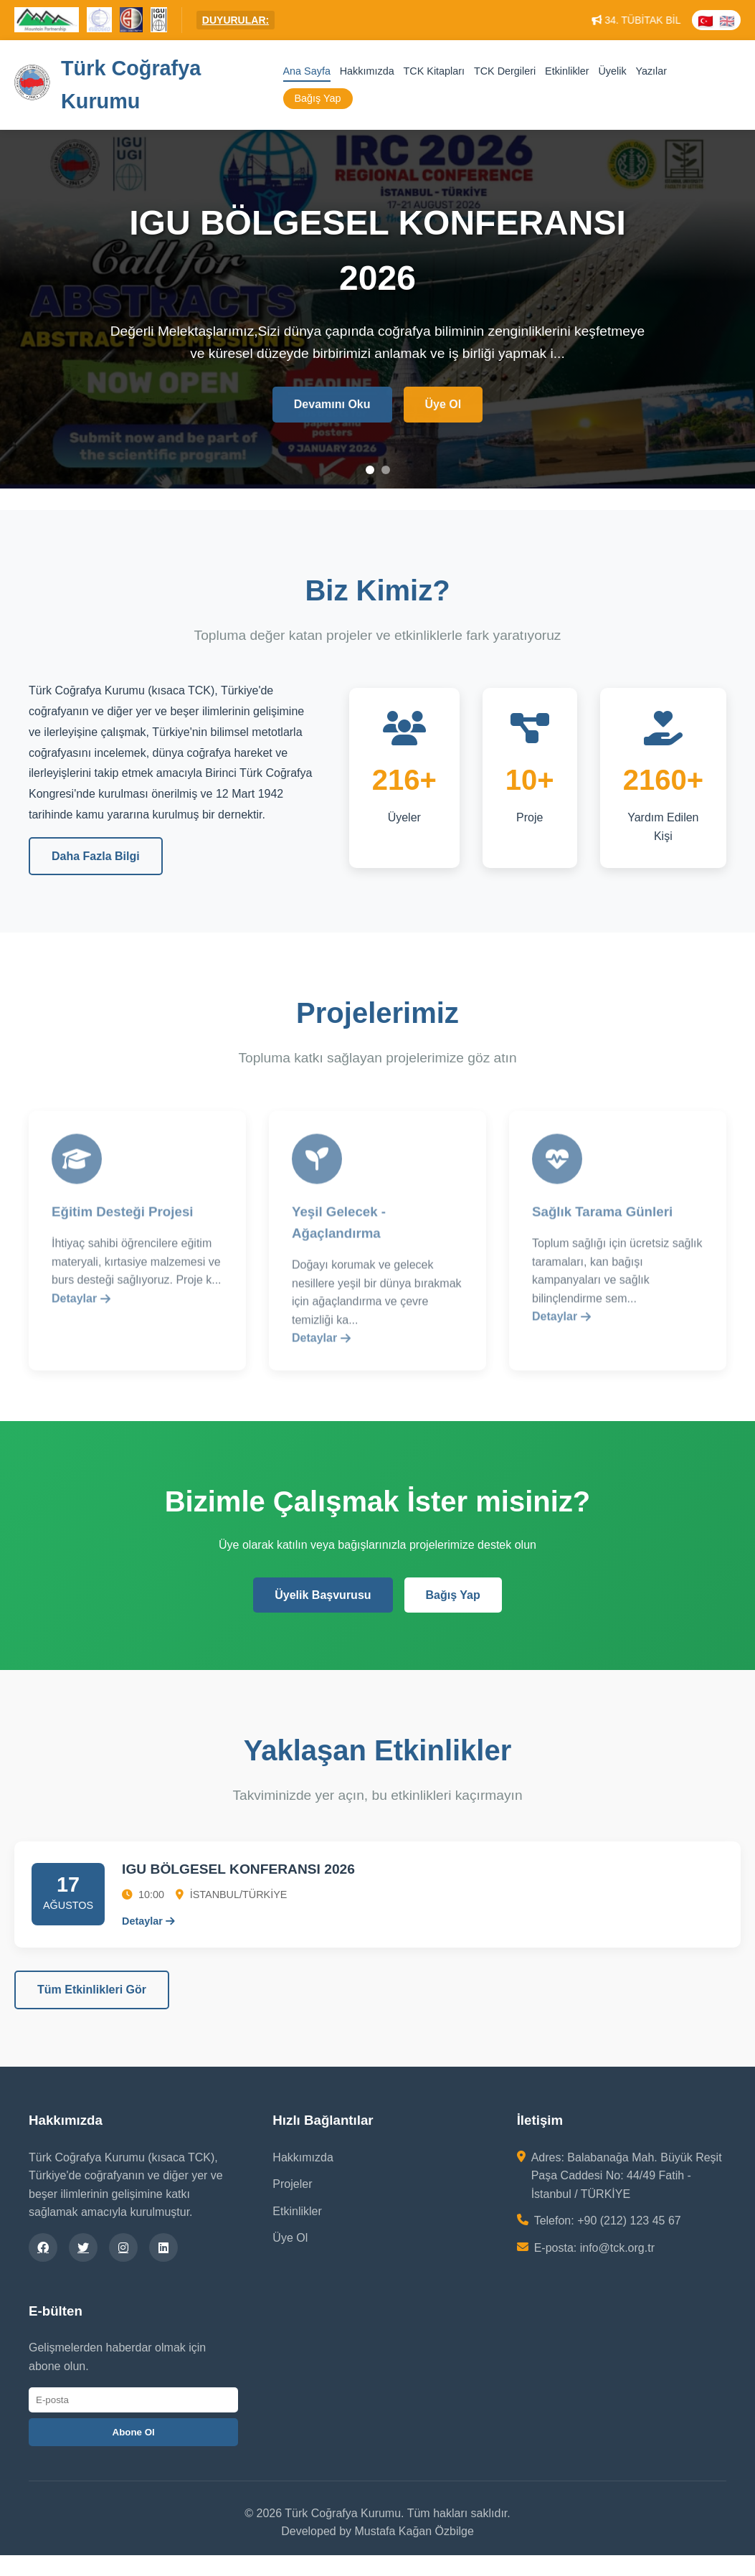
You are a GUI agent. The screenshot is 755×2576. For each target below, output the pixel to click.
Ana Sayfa (307, 71)
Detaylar (81, 1303)
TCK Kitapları (434, 71)
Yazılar (651, 71)
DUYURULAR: (235, 20)
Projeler (292, 2184)
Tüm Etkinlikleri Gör (91, 1989)
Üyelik (612, 71)
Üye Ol (443, 406)
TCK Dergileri (505, 71)
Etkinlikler (567, 71)
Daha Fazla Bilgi (96, 856)
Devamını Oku (332, 406)
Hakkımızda (367, 71)
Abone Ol (134, 2432)
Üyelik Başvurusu (323, 1595)
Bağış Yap (318, 99)
